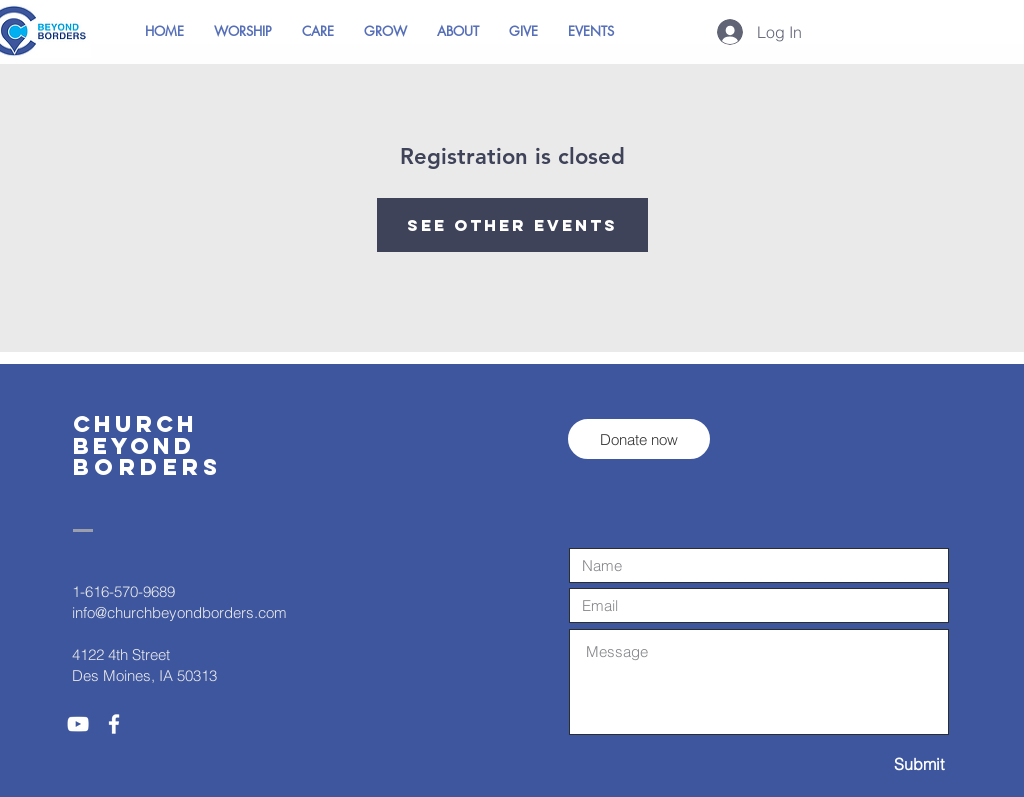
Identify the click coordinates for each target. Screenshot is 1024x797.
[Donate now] (639, 439)
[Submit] (873, 764)
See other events (512, 225)
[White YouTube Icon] (78, 724)
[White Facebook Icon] (114, 724)
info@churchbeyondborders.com (179, 612)
